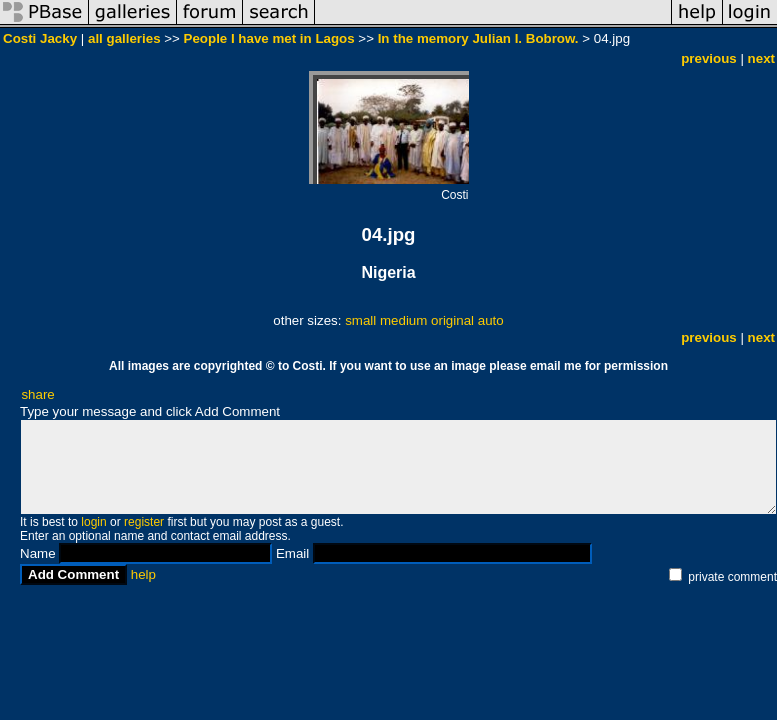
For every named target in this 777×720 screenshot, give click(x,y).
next (761, 58)
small (360, 320)
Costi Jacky (42, 38)
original (452, 320)
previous (709, 58)
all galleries (124, 38)
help (143, 574)
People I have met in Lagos (269, 38)
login (93, 522)
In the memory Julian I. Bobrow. (478, 38)
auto (491, 320)
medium (403, 320)
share (37, 394)
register (144, 522)
